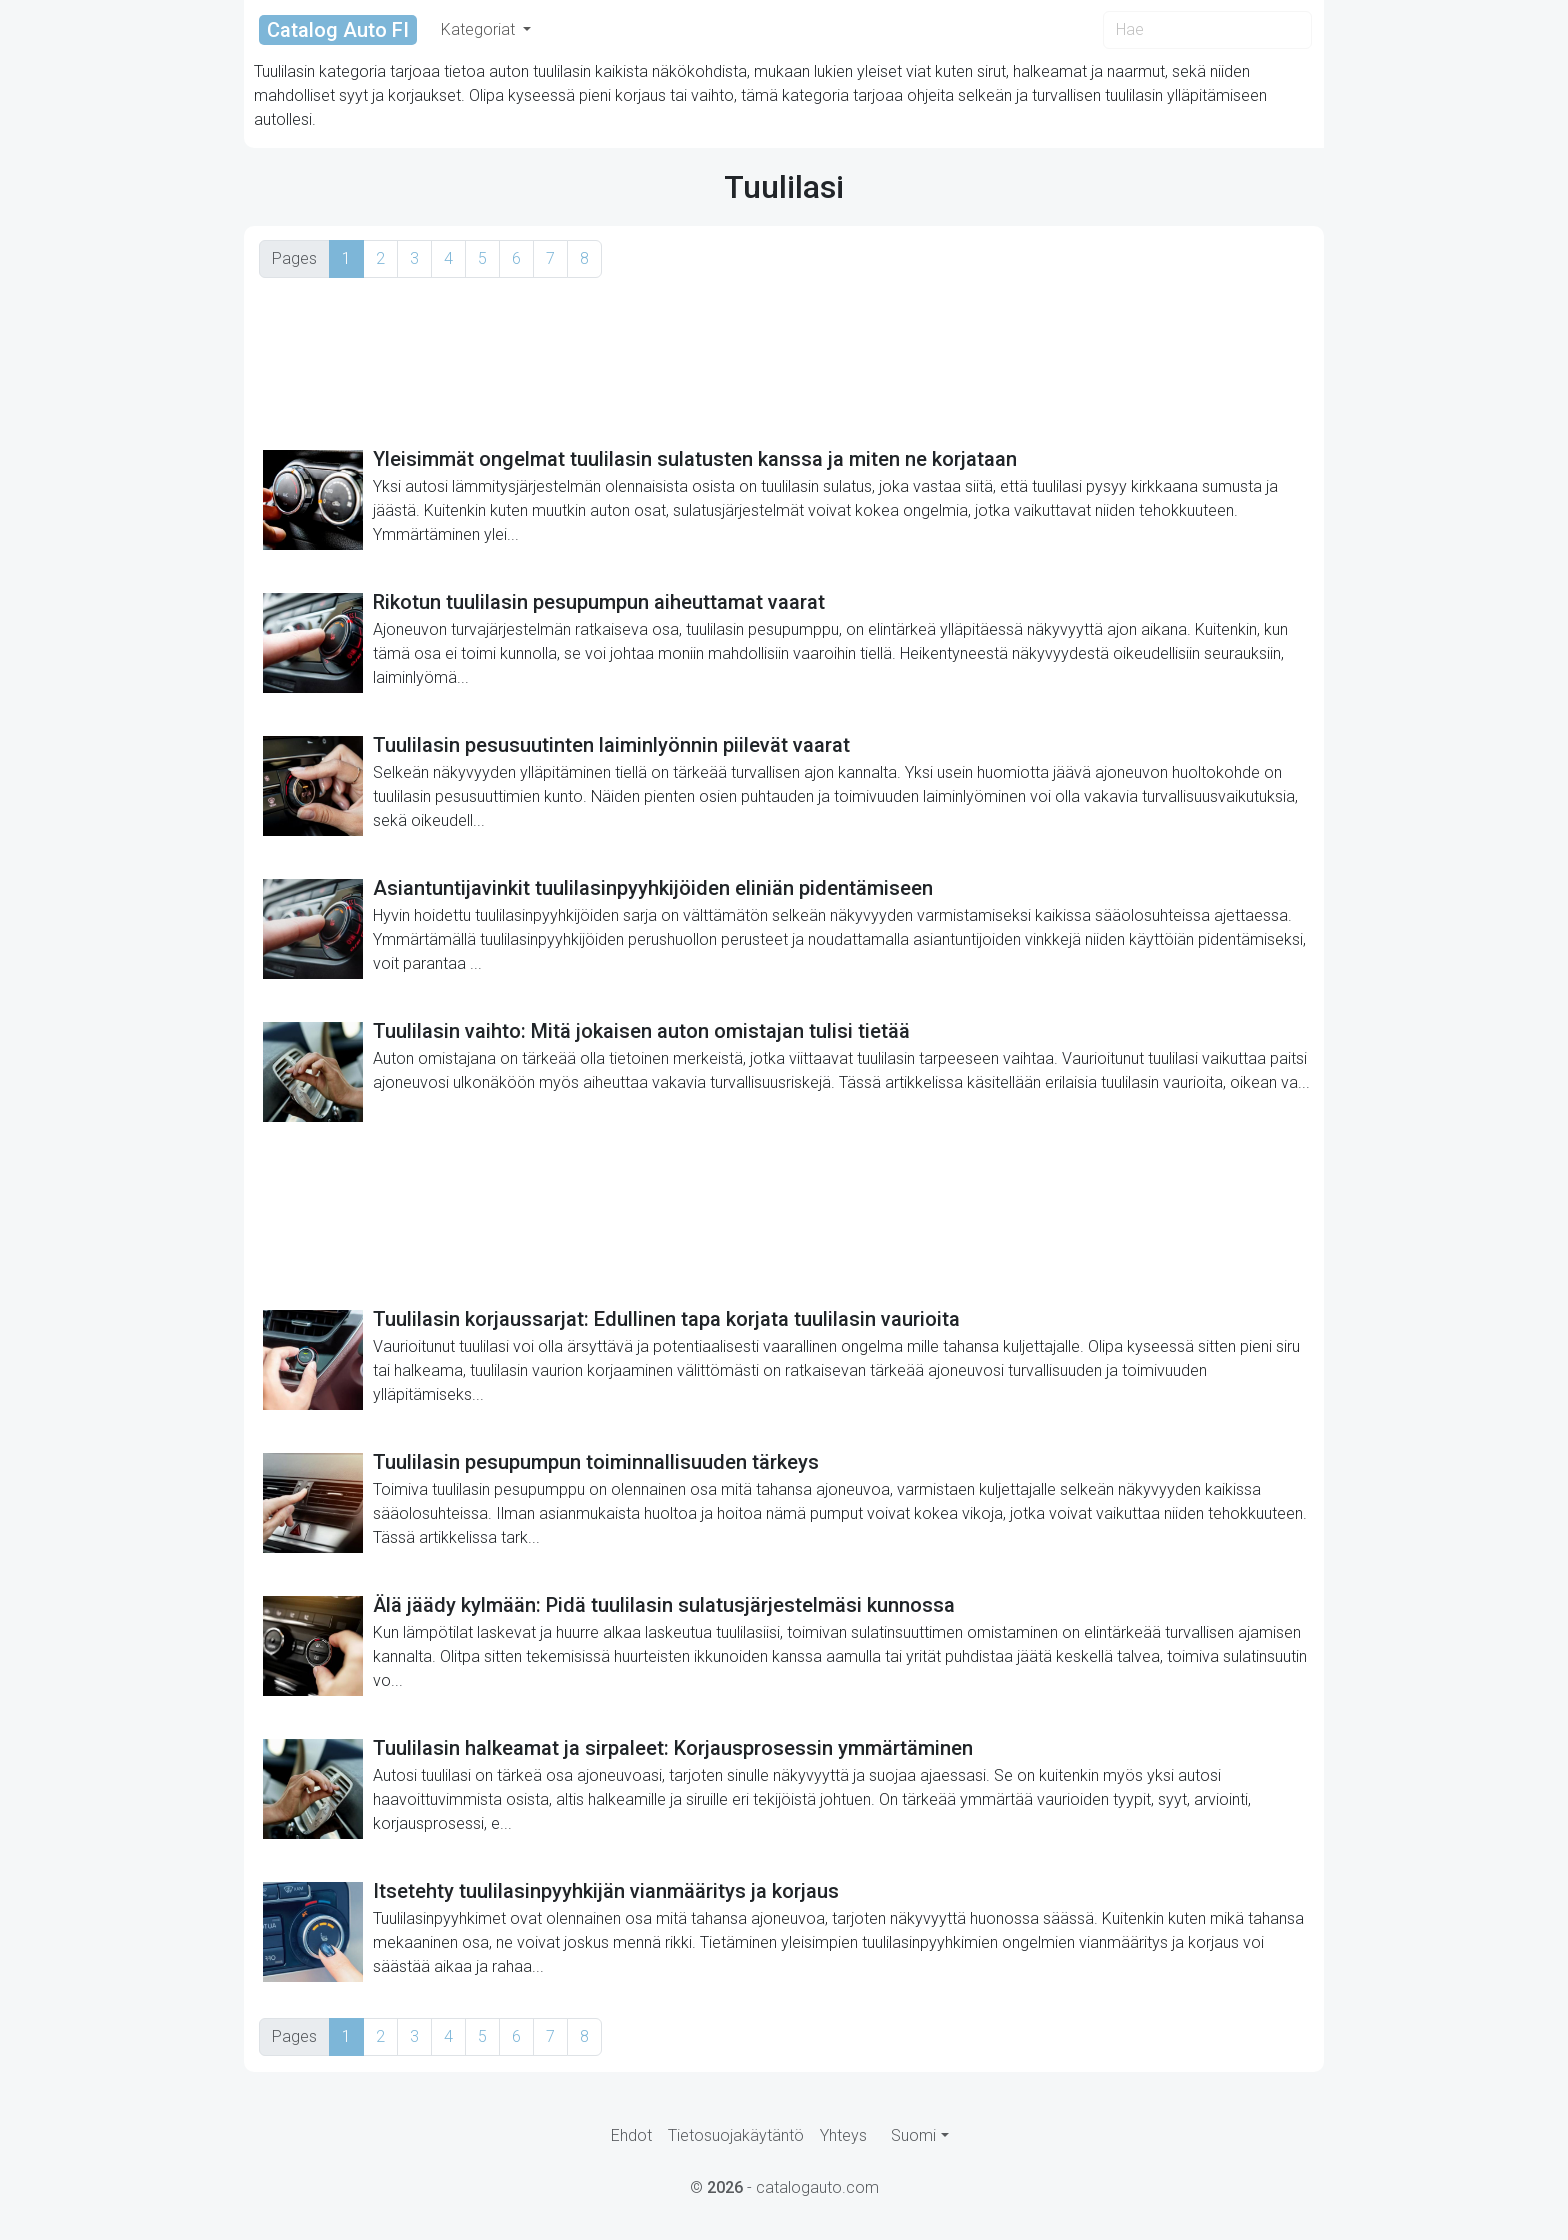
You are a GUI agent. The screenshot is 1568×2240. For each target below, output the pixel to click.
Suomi (913, 2135)
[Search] (1207, 30)
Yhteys (843, 2135)
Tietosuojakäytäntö (736, 2135)
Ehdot (631, 2135)
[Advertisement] (784, 361)
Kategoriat (480, 29)
